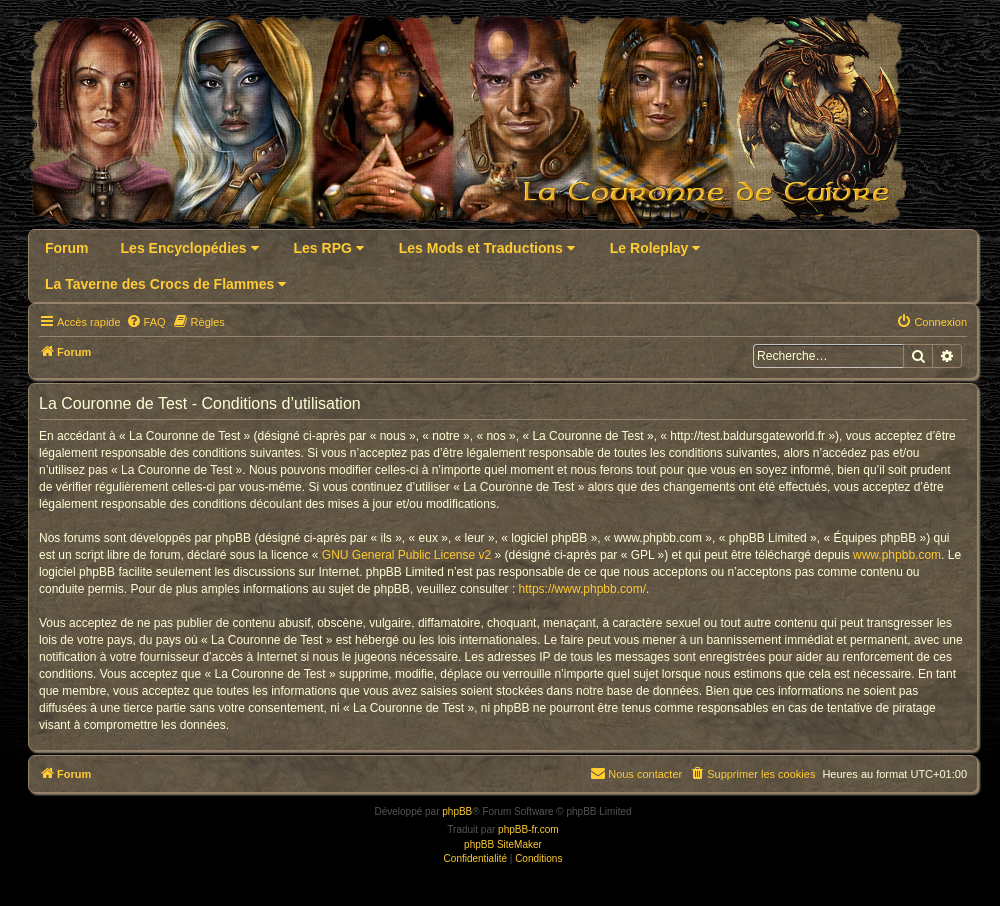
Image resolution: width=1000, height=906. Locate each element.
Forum (67, 248)
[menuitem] (146, 322)
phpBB (457, 811)
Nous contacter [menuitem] (636, 773)
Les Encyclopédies (190, 248)
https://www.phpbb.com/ (582, 589)
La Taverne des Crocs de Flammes (165, 284)
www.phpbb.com (897, 555)
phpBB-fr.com (528, 829)
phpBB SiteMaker (503, 844)
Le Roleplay (655, 248)
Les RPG (329, 248)
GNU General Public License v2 (406, 555)
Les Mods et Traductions (487, 248)
